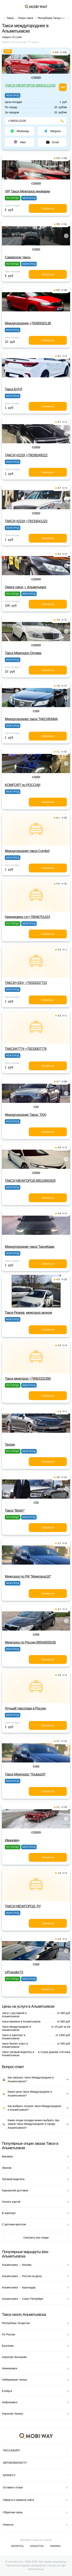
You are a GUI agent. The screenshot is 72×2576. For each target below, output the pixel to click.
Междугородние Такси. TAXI (25, 1115)
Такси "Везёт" (15, 1510)
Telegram (52, 131)
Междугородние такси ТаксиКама (29, 1247)
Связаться (47, 208)
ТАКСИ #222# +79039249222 (26, 455)
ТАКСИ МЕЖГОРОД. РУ (23, 1906)
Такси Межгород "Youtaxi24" (25, 1774)
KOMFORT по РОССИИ (22, 785)
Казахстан (37, 2546)
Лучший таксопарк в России (25, 1708)
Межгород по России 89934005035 (30, 1642)
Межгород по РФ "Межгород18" (28, 1576)
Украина (55, 2546)
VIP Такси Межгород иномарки (27, 191)
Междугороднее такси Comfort (27, 851)
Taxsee (10, 1444)
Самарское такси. (18, 257)
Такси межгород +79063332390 (28, 1379)
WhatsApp (19, 131)
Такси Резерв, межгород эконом (28, 1313)
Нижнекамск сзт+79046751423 (27, 917)
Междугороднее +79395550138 (28, 323)
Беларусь (17, 2546)
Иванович (12, 1840)
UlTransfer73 (14, 1972)
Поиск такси (25, 18)
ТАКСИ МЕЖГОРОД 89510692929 (30, 1181)
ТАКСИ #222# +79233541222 (26, 521)
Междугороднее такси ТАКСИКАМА (31, 719)
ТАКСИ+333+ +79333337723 (26, 983)
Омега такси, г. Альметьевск (25, 587)
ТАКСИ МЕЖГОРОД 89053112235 (30, 85)
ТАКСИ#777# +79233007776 (26, 1049)
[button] (33, 77)
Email (52, 142)
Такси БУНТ (13, 389)
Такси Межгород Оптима (23, 653)
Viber (19, 142)
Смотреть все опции (36, 2237)
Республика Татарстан (52, 18)
